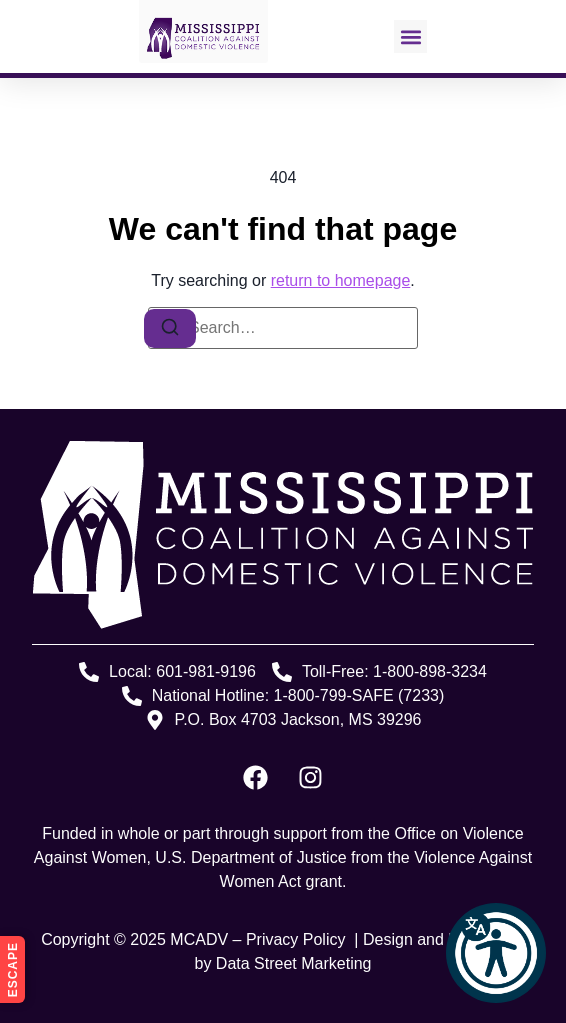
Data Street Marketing (294, 963)
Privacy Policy (298, 939)
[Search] (170, 328)
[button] (496, 953)
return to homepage (341, 280)
